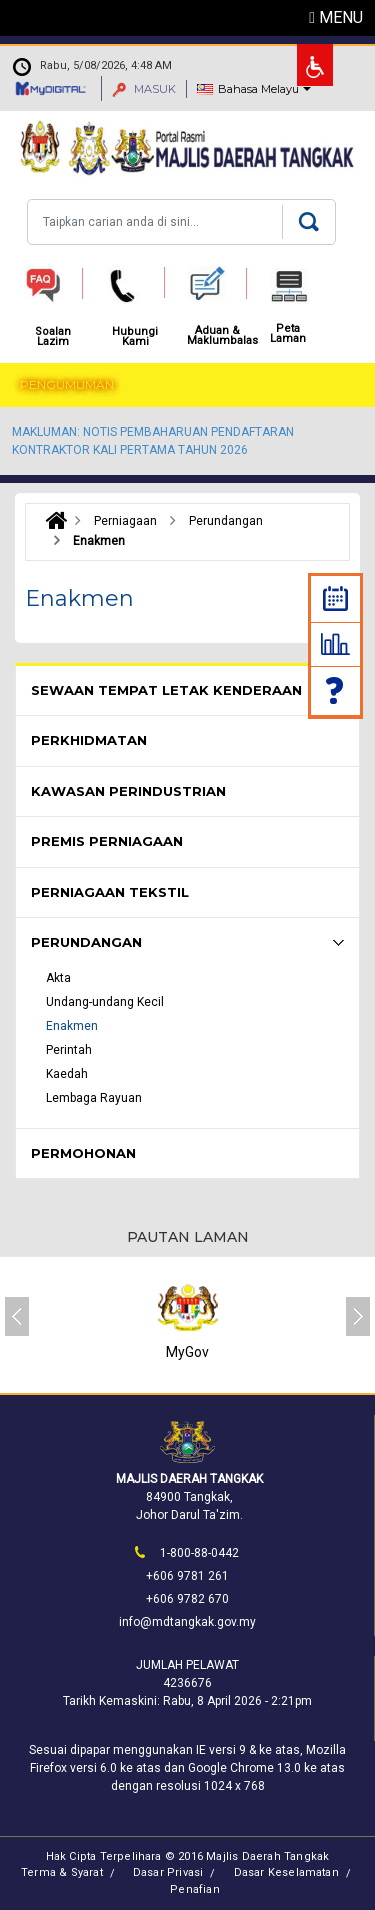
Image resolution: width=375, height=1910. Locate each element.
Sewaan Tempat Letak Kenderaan (166, 690)
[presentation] (17, 1316)
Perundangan (86, 942)
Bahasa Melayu (258, 89)
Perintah (69, 1050)
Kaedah (67, 1074)
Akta (58, 978)
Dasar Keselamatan (286, 1872)
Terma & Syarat (62, 1872)
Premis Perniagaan (107, 841)
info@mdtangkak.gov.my (187, 1622)
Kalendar (335, 598)
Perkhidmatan (89, 740)
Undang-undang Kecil (105, 1002)
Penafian (195, 1889)
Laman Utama (51, 521)
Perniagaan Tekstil (110, 892)
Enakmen (72, 1026)
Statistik (335, 644)
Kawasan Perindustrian (128, 791)
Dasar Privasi (168, 1872)
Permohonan (83, 1153)
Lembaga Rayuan (94, 1098)
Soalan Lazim (336, 690)
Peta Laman (288, 334)
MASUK (144, 89)
